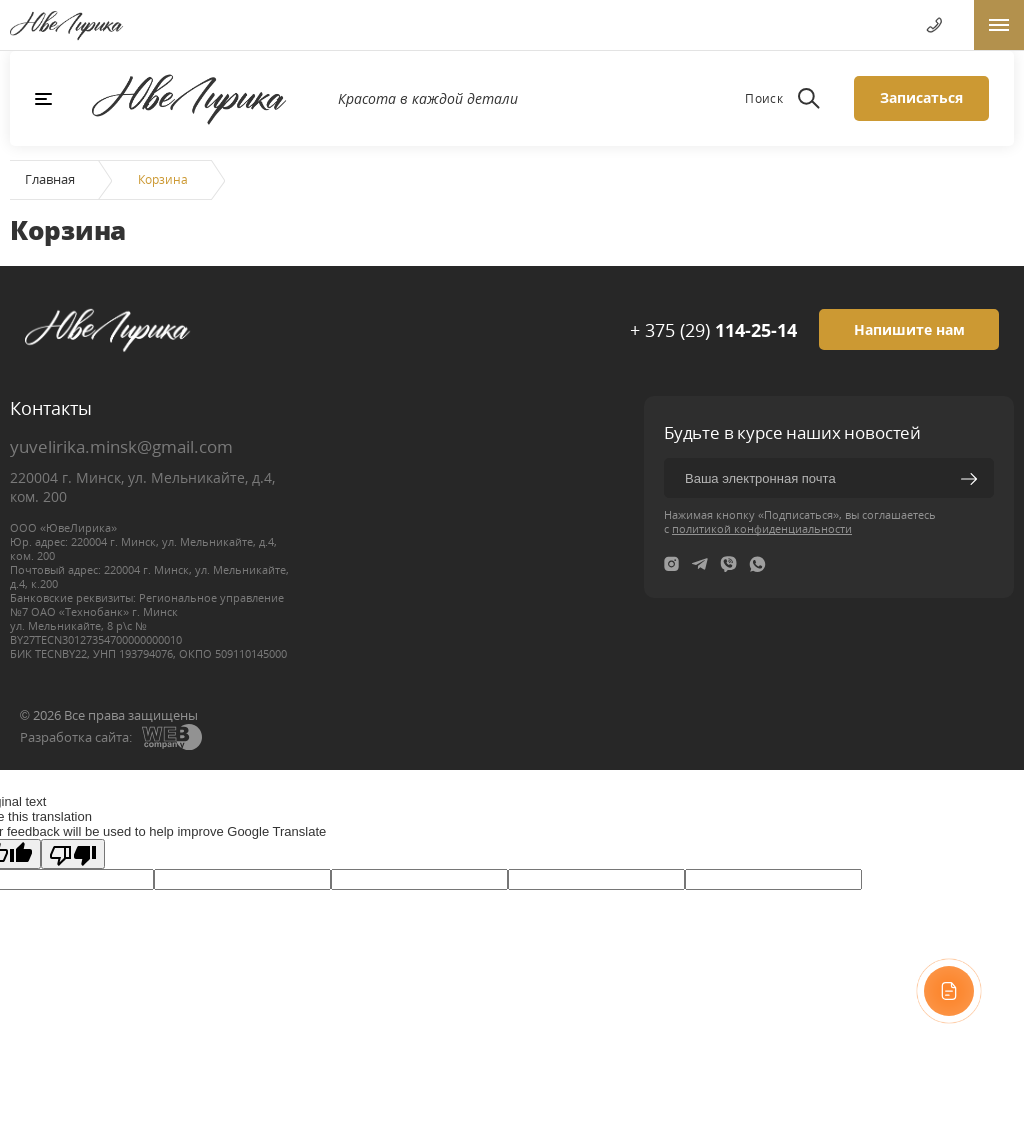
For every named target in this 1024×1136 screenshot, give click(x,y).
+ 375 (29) (713, 330)
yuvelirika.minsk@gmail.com (121, 446)
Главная (50, 179)
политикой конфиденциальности (762, 528)
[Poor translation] (73, 854)
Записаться (921, 97)
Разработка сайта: (76, 737)
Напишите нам (909, 329)
